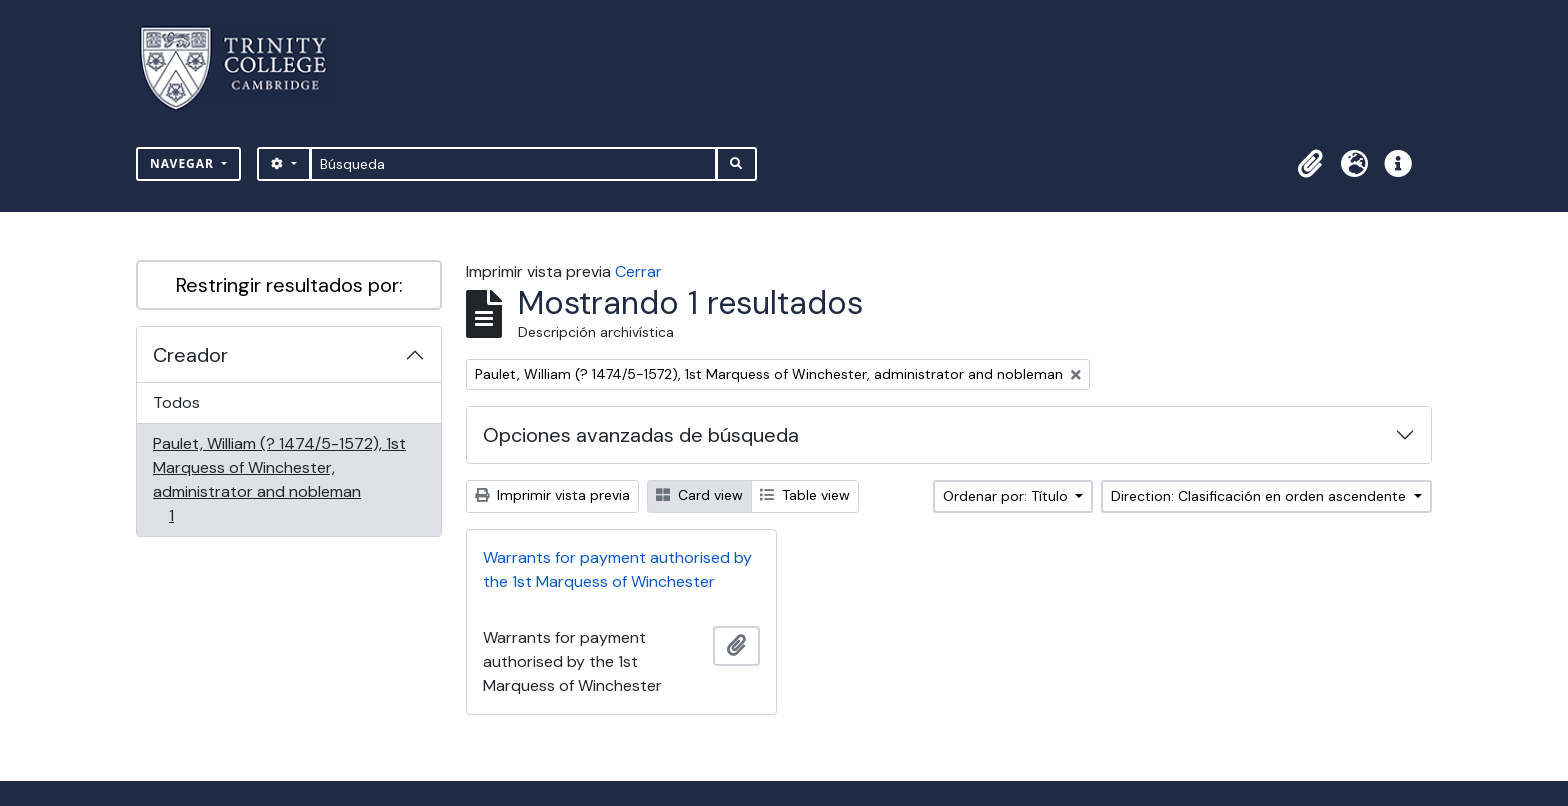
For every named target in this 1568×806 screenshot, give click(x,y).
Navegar (184, 163)
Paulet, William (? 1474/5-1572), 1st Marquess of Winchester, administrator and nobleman (279, 479)
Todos (176, 402)
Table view (805, 495)
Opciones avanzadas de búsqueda (641, 435)
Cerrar (638, 271)
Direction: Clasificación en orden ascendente (1260, 496)
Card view (699, 495)
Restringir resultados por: (289, 285)
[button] (1310, 164)
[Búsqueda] (513, 164)
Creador (190, 355)
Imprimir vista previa (552, 495)
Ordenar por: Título (1007, 496)
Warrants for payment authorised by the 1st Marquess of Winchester (617, 569)
